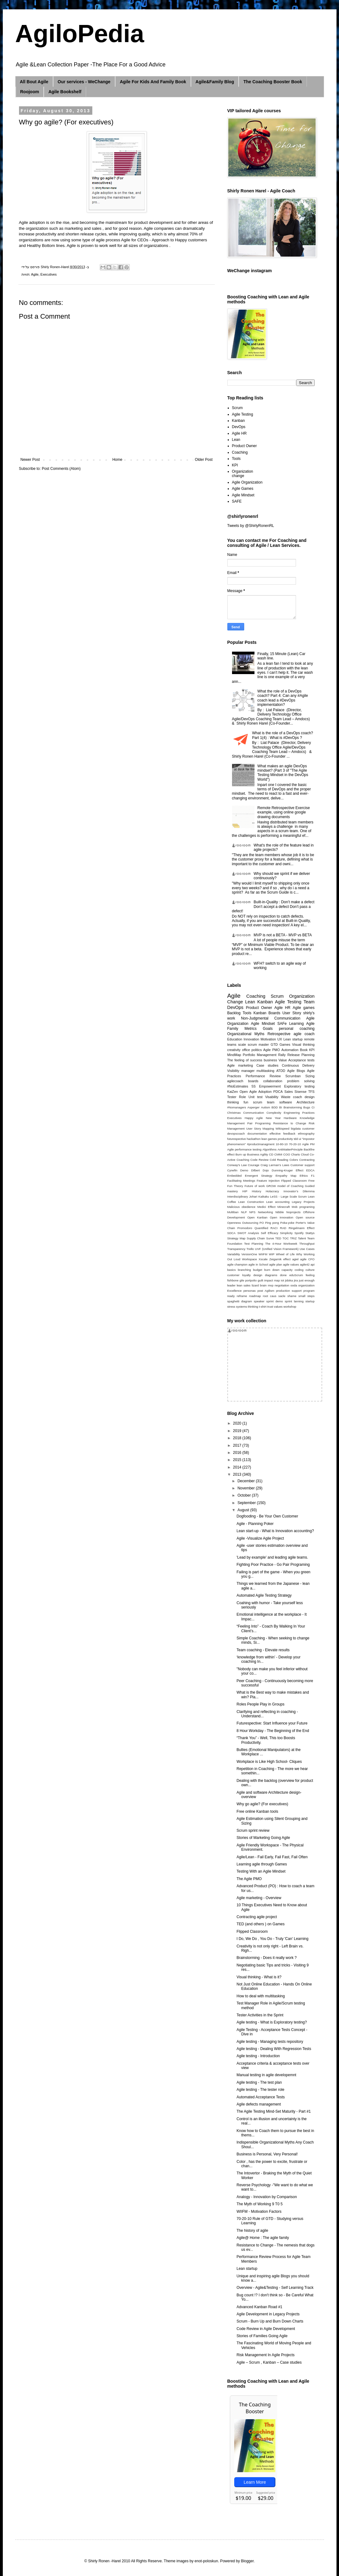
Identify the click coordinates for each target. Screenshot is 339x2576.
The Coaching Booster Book (272, 81)
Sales (288, 1091)
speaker (259, 1301)
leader (231, 1285)
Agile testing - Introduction (258, 2056)
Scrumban (293, 1076)
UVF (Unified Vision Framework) (276, 1249)
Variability (233, 1254)
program (309, 1290)
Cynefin (232, 1170)
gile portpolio (248, 1280)
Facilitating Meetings (241, 1180)
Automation (289, 1050)
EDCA (310, 1170)
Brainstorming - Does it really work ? (266, 1958)
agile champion (237, 1264)
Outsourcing (250, 1222)
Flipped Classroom (294, 1180)
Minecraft (284, 1206)
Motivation (268, 1039)
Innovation (251, 1039)
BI (280, 1107)
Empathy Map (285, 1175)
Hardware (290, 1118)
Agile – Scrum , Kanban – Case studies (269, 2362)
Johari (253, 1196)
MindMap (234, 1055)
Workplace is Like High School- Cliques (269, 1761)
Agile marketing (240, 1065)
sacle (281, 1296)
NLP (244, 1212)
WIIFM (263, 1254)
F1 (312, 1175)
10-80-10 (282, 1144)
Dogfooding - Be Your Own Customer (267, 1516)
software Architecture (296, 1102)
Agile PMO (271, 1050)
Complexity (273, 1112)
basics (231, 1269)
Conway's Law (237, 1165)
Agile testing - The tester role (260, 2089)
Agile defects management (258, 2104)
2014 (237, 1467)
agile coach (303, 1034)
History (256, 1191)
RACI (274, 1228)
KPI (235, 465)
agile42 (305, 1264)
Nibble (279, 1212)
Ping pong (272, 1222)
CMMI (278, 1154)
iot (282, 1280)
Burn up (240, 1154)
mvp (271, 1285)
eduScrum (296, 1275)
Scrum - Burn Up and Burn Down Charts (269, 2321)
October (244, 1495)
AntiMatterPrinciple (290, 1149)
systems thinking (247, 1306)
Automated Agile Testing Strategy (264, 1595)
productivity (285, 1139)
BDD (275, 1107)
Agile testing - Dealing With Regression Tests (273, 2049)
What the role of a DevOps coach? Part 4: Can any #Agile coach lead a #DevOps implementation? (282, 698)
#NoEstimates (237, 1086)
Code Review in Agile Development (265, 2329)
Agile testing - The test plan (259, 2082)
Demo (244, 1170)
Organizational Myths (245, 1034)
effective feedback (282, 1133)
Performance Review (263, 1076)
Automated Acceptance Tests (260, 2097)
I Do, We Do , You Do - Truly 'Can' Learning (272, 1939)
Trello (250, 1249)
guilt (260, 1280)
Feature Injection (268, 1180)
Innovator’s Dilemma (298, 1191)
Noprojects (293, 1212)
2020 (237, 1423)
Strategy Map (236, 1238)
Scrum (237, 408)
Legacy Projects (303, 1202)
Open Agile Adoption (256, 1091)
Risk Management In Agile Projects (265, 2355)
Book (304, 1050)
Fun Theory (235, 1186)
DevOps (238, 427)
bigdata (296, 1128)
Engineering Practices (299, 1112)
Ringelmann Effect (301, 1228)
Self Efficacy (269, 1233)
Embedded (234, 1175)
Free (311, 1180)
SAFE (237, 501)
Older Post (204, 459)
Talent (302, 1238)
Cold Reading (279, 1159)
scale (242, 1044)
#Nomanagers (236, 1107)
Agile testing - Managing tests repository (269, 2041)
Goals (268, 1028)
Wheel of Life (285, 1254)
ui (300, 1139)
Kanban (238, 420)
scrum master (258, 1044)
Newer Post (30, 459)
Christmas (234, 1112)
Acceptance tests (301, 1060)
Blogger (247, 2561)
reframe (242, 1296)
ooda (293, 1285)
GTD (274, 1044)
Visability (271, 1097)
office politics (252, 1050)
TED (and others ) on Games (260, 1924)
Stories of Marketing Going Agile (263, 1838)
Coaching (240, 452)
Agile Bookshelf (64, 91)
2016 (237, 1452)
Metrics (251, 1028)
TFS (311, 1091)
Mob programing (303, 1206)
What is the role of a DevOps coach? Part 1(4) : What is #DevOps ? (282, 735)
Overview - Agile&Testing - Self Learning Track (274, 2287)
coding (299, 1269)
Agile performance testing (244, 1149)
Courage (253, 1165)
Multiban (233, 1212)
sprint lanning (294, 1301)
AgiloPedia (79, 33)
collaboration (272, 1081)
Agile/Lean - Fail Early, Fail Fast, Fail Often (272, 1857)
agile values (291, 1264)
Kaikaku (264, 1196)
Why (299, 1254)
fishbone (233, 1280)
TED (278, 1238)
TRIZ (293, 1238)
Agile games (303, 1008)
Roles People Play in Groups (260, 1704)
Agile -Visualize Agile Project (260, 1538)
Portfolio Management (259, 1055)
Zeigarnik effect (279, 1259)
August (243, 1510)
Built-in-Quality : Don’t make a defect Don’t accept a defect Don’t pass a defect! (273, 906)
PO (261, 1222)
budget (257, 1269)
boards (253, 1081)
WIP (271, 1254)
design (258, 1275)
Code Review (259, 1159)
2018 (237, 1438)
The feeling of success (245, 1060)
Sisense (300, 1091)
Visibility (233, 1071)
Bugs (306, 1107)
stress (231, 1306)
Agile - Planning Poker (255, 1524)
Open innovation (281, 1217)
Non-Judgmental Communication (270, 1018)
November (246, 1488)
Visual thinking (303, 1044)
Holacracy (272, 1191)
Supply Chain (256, 1238)
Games (284, 1044)
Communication (253, 1112)
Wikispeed (282, 1128)
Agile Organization (247, 482)
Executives (49, 274)
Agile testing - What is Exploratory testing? (271, 2022)
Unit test (256, 1097)
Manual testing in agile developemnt (266, 2075)
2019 (237, 1431)
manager (248, 1071)
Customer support (302, 1165)
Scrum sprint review (252, 1830)
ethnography (306, 1133)
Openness (234, 1222)
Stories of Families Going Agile (261, 2336)
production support (289, 1290)
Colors (293, 1159)
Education (234, 1039)
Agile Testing (242, 414)
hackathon (253, 1139)
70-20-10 (295, 1144)
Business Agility (257, 1154)
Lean (236, 439)
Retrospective (279, 1034)
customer (308, 1128)
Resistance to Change (289, 1123)
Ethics (304, 1175)
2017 (237, 1445)
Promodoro (244, 1228)
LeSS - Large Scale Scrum (288, 1196)
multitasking (265, 1071)
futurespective (236, 1139)
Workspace (249, 1259)
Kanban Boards (267, 1013)
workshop (289, 1306)
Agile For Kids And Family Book (153, 81)
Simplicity (286, 1233)
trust (270, 1306)
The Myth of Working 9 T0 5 (259, 2204)
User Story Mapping (260, 1128)
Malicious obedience (241, 1206)
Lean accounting (277, 1202)
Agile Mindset (243, 495)
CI (313, 1107)
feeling (310, 1275)
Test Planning (253, 1243)
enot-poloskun (206, 2561)
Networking (265, 1212)
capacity (287, 1269)
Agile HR (239, 433)
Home (117, 459)
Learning (296, 1023)
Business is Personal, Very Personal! (267, 2154)
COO (286, 1154)
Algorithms (270, 1149)
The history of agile (252, 2230)
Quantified (261, 1228)
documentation (257, 1133)
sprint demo (274, 1301)
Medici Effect (266, 1206)
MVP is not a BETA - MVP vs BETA (283, 935)
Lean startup (293, 1039)
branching (244, 1269)
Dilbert (255, 1170)
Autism (265, 1107)
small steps (306, 1296)
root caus (269, 1296)
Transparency (236, 1249)
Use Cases (307, 1249)
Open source (305, 1217)
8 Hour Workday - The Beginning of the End (272, 1731)
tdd (296, 1139)
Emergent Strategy (258, 1175)
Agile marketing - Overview (258, 1898)
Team (308, 1001)
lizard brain (259, 1285)
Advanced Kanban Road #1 (259, 2307)
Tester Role (236, 1097)
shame (291, 1296)
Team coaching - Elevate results (262, 1650)
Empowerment (270, 1086)
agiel (295, 1259)
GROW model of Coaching (284, 1186)
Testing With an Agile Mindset (260, 1871)
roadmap (255, 1296)
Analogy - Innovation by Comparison (266, 2197)
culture (310, 1269)
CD (271, 1154)
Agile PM (308, 1144)
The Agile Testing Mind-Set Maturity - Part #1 (273, 2111)
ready (231, 1296)
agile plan (275, 1264)
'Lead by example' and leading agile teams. (272, 1557)
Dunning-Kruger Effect (287, 1170)
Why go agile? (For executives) (262, 1804)
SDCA (231, 1233)
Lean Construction (251, 1202)
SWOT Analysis (248, 1233)
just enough (306, 1280)
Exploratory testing (299, 1086)
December (246, 1481)
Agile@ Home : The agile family (262, 2238)
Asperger (253, 1107)
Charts (295, 1154)
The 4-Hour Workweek (281, 1243)
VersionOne (249, 1254)
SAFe (282, 1023)
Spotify (298, 1233)
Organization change (242, 473)
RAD (283, 1228)
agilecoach (235, 1081)
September (247, 1503)
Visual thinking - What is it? (258, 1977)
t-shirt (262, 1306)
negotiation (281, 1285)
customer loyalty (239, 1275)
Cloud (305, 1154)
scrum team (263, 1102)
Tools (236, 458)
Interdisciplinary (237, 1196)
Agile (35, 274)
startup (309, 1301)
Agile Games (243, 488)
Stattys (309, 1233)
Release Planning (300, 1055)
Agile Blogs (296, 1071)
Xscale (263, 1259)
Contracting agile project (256, 1917)
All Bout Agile (34, 81)
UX (279, 1039)
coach (297, 1097)
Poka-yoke (287, 1222)
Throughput (306, 1243)
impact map (272, 1280)
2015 (237, 1460)
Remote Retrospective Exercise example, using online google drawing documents (283, 812)
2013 (237, 1474)
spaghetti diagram (239, 1301)
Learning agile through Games (261, 1864)
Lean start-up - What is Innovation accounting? (275, 1531)
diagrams (271, 1275)
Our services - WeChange (84, 81)
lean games (269, 1139)
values (278, 1306)
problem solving (301, 1081)
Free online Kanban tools (257, 1811)
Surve (270, 1238)
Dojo (266, 1170)
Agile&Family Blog (215, 81)
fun (246, 1102)
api (313, 1264)
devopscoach (236, 1133)
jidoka (289, 1280)
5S (254, 1086)
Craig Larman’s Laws (274, 1165)
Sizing (309, 1076)
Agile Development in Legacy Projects (267, 2314)
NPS (252, 1212)
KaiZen (232, 1091)
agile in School (258, 1264)
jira (296, 1280)
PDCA (278, 1091)
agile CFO (307, 1259)
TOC (286, 1238)
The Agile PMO (249, 1879)
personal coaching (296, 1028)
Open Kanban (257, 1217)
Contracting (306, 1159)
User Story (291, 1013)
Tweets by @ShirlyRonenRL (250, 525)
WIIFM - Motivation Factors (258, 2211)
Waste (285, 1097)
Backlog (234, 1013)
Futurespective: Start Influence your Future (271, 1723)
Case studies (267, 1065)
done (283, 1275)
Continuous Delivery (298, 1065)
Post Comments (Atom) (61, 468)
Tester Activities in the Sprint (259, 2015)
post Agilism (265, 1290)
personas (249, 1290)
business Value (275, 1060)
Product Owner (244, 446)
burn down (271, 1269)
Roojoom (29, 91)
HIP (244, 1191)
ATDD (280, 1071)
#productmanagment (260, 1144)
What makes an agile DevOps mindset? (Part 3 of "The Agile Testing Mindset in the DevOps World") (282, 773)
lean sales (243, 1285)
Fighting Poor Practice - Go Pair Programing (273, 1564)
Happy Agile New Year (263, 1118)
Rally (282, 1055)
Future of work (255, 1186)
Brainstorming (292, 1107)
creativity (234, 1050)
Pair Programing (259, 1123)
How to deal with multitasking (260, 1996)
